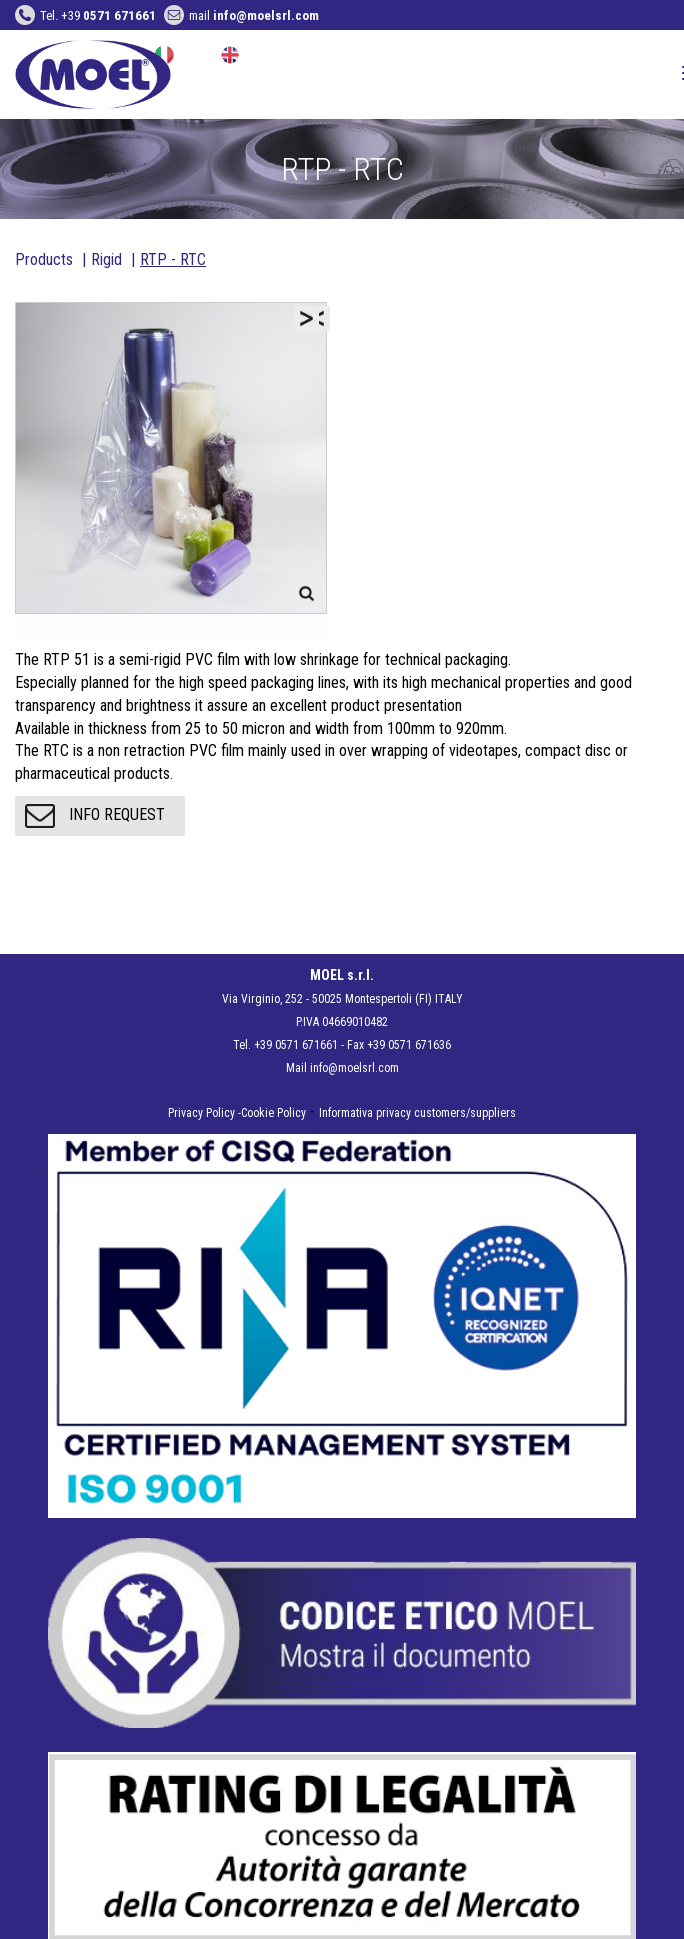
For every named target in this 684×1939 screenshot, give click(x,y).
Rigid (106, 259)
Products (44, 259)
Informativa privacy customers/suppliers (417, 1113)
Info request (95, 815)
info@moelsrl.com (354, 1068)
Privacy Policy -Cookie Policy (237, 1113)
